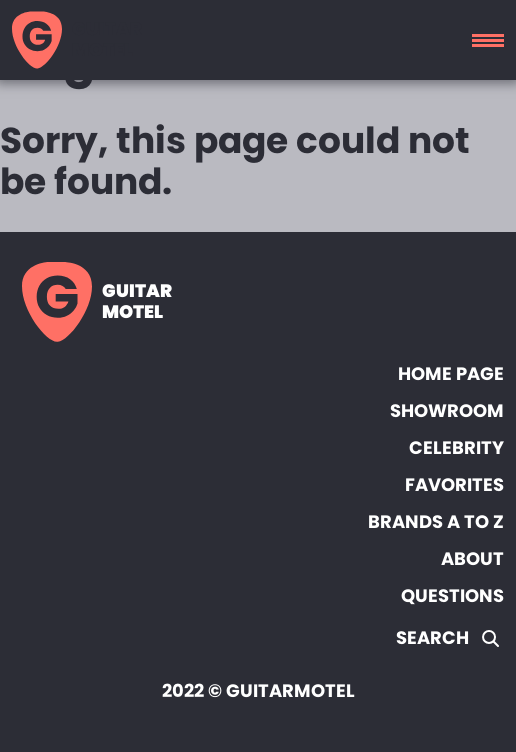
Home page (451, 373)
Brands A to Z (436, 521)
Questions (452, 595)
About (472, 558)
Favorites (454, 484)
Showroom (447, 410)
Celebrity (456, 447)
